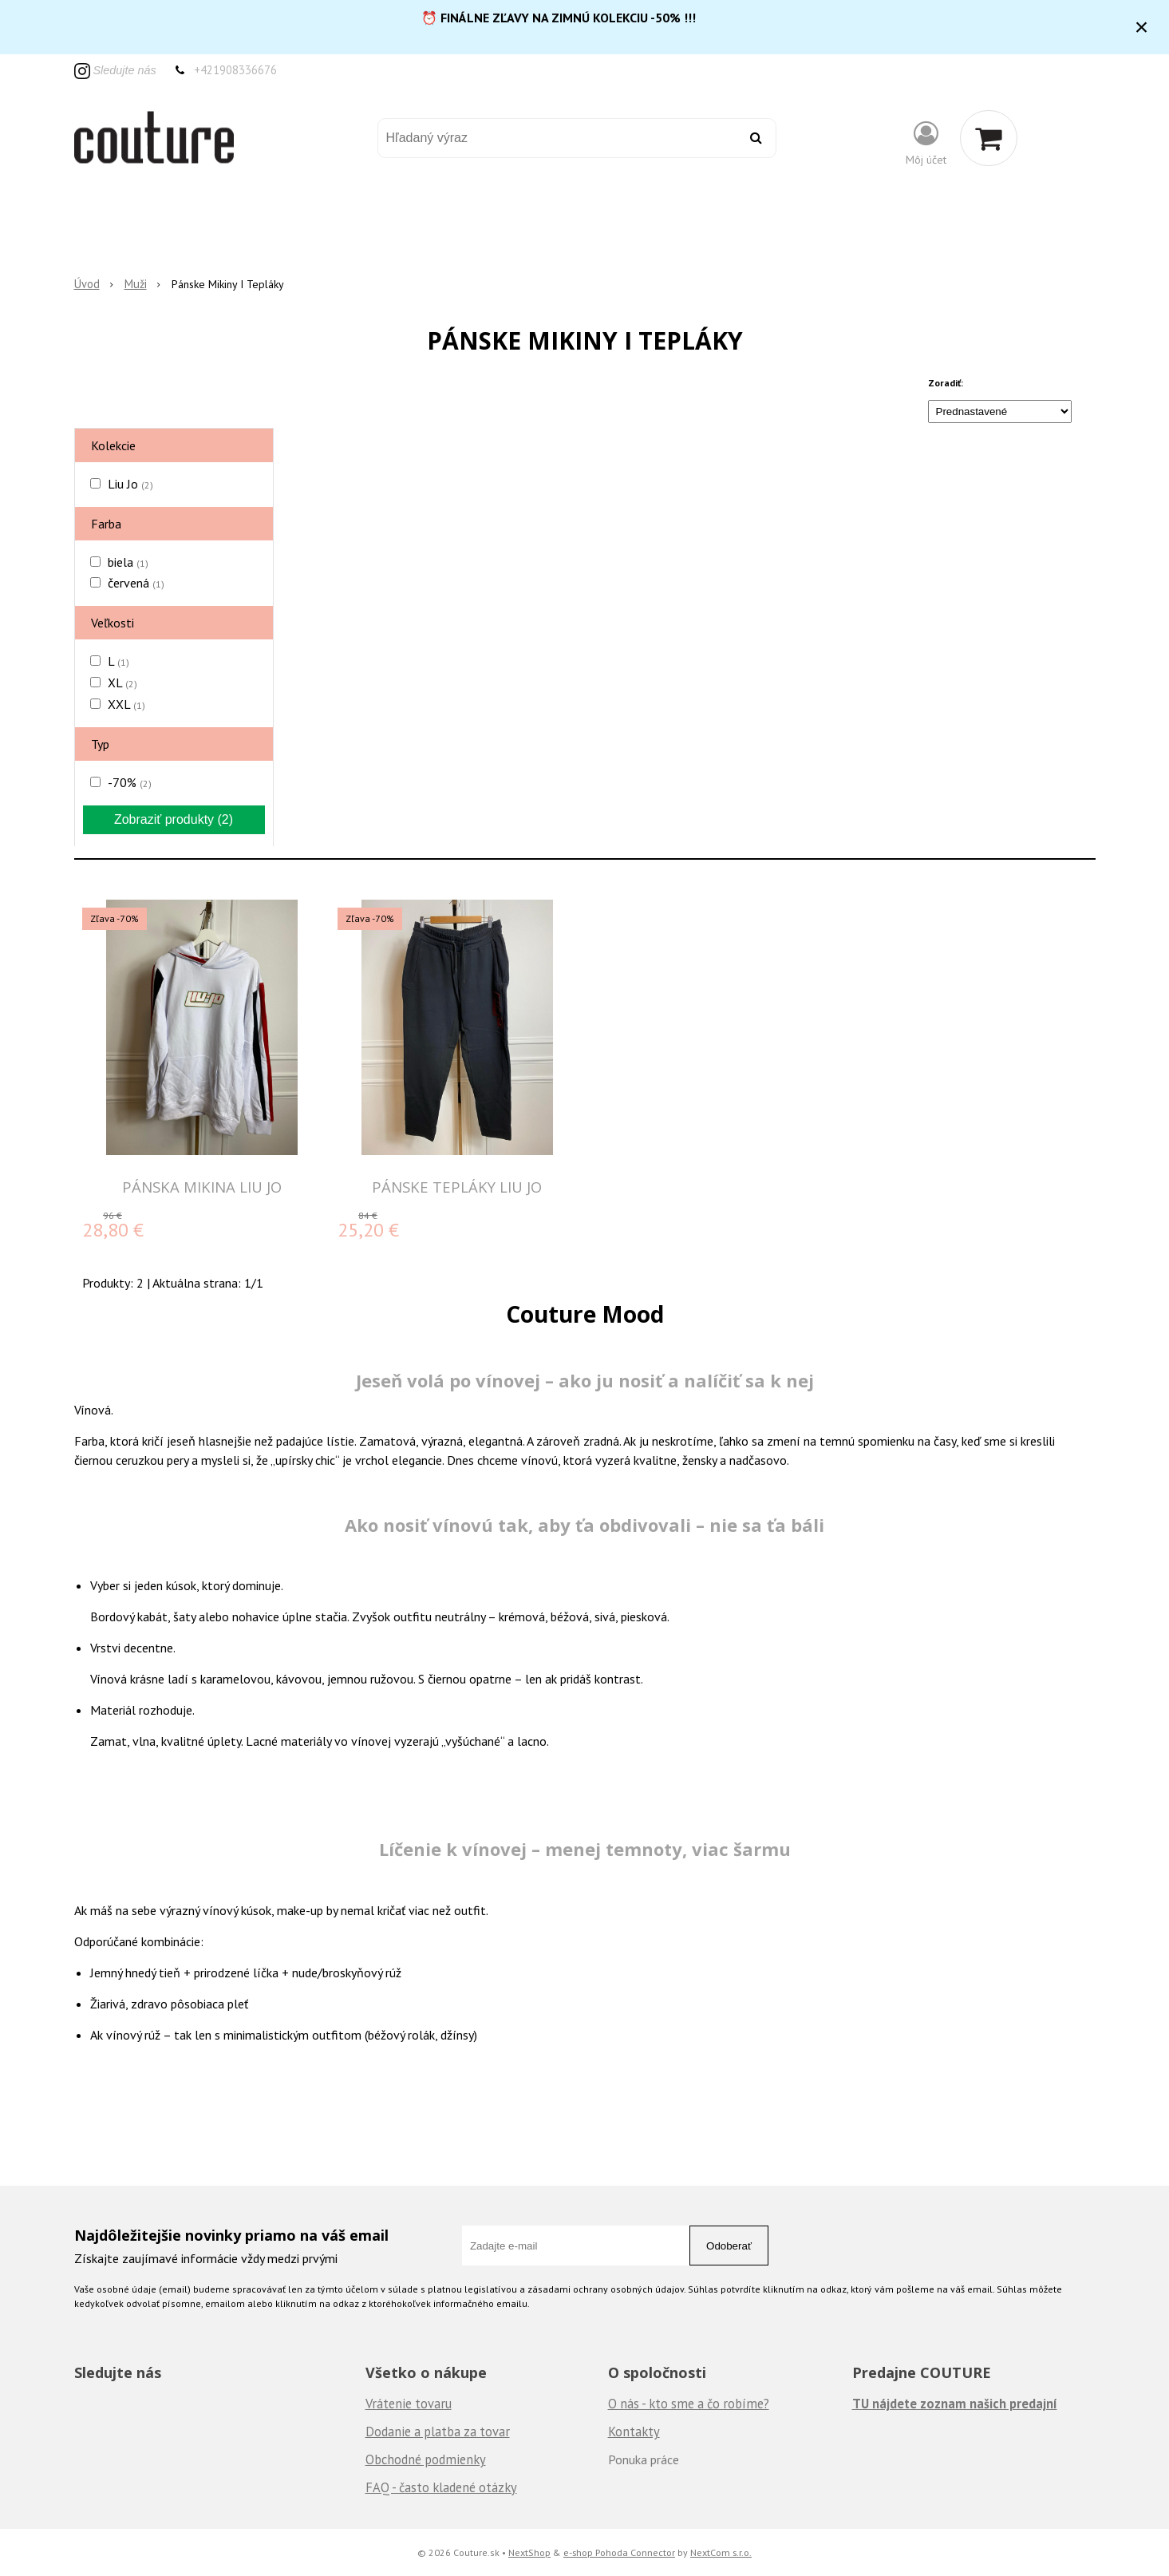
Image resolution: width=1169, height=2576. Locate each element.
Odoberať (729, 2246)
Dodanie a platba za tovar (437, 2431)
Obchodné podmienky (425, 2459)
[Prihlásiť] (926, 141)
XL (122, 682)
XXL (126, 704)
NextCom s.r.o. (721, 2552)
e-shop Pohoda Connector (619, 2552)
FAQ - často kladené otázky (441, 2487)
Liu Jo (130, 484)
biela (128, 562)
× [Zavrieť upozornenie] (1142, 27)
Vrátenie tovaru (408, 2403)
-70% (130, 782)
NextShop (529, 2552)
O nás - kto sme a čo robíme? (688, 2403)
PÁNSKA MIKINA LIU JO (202, 1187)
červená (136, 583)
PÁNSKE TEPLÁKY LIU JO (457, 1187)
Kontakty (634, 2431)
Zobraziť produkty (173, 819)
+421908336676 (235, 69)
